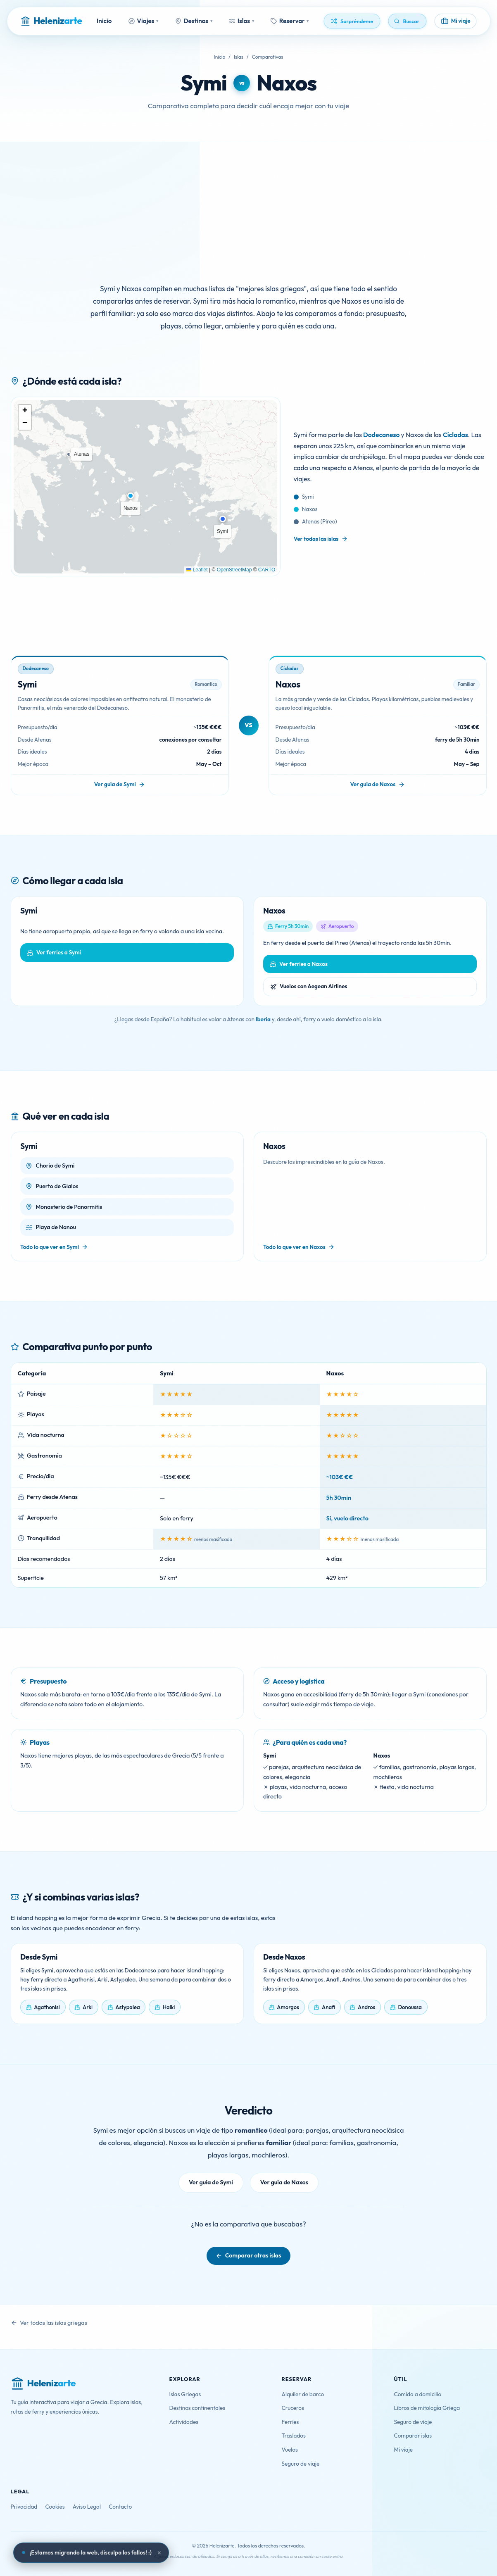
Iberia (263, 1019)
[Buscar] (407, 21)
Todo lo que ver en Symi (49, 1247)
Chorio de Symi (55, 1165)
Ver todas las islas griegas (53, 2322)
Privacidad (24, 2506)
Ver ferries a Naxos (303, 964)
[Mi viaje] (456, 21)
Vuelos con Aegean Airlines (313, 986)
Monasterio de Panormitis (69, 1207)
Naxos (286, 83)
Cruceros (293, 2408)
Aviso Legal (87, 2506)
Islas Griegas (185, 2394)
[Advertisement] (249, 204)
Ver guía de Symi (115, 784)
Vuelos (290, 2449)
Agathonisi (47, 2007)
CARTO (267, 570)
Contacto (120, 2506)
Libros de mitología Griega (427, 2408)
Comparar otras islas (253, 2255)
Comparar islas (413, 2435)
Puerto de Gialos (57, 1186)
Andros (366, 2007)
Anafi (328, 2007)
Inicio (104, 21)
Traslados (294, 2435)
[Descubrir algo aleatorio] (351, 21)
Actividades (183, 2422)
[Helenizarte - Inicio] (51, 21)
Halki (169, 2007)
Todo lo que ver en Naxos (294, 1247)
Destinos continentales (197, 2408)
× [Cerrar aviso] (159, 2553)
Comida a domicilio (418, 2394)
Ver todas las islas (316, 538)
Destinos (193, 21)
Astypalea (127, 2007)
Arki (88, 2007)
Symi (204, 83)
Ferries (290, 2422)
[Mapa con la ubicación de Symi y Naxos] (146, 486)
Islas (241, 21)
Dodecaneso (381, 435)
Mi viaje (403, 2449)
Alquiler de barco (303, 2394)
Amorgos (288, 2007)
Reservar (290, 21)
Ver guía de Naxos (372, 784)
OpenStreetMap (234, 570)
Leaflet (196, 570)
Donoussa (409, 2007)
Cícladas (455, 435)
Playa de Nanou (56, 1227)
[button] (222, 519)
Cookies (54, 2506)
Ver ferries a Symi (58, 952)
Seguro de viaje (301, 2463)
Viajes (143, 21)
